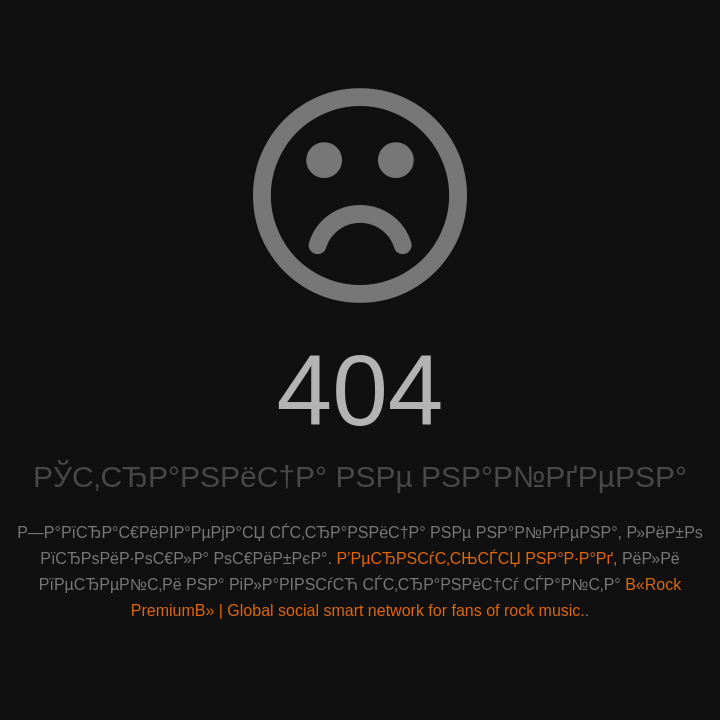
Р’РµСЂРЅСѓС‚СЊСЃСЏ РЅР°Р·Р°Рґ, (476, 558)
